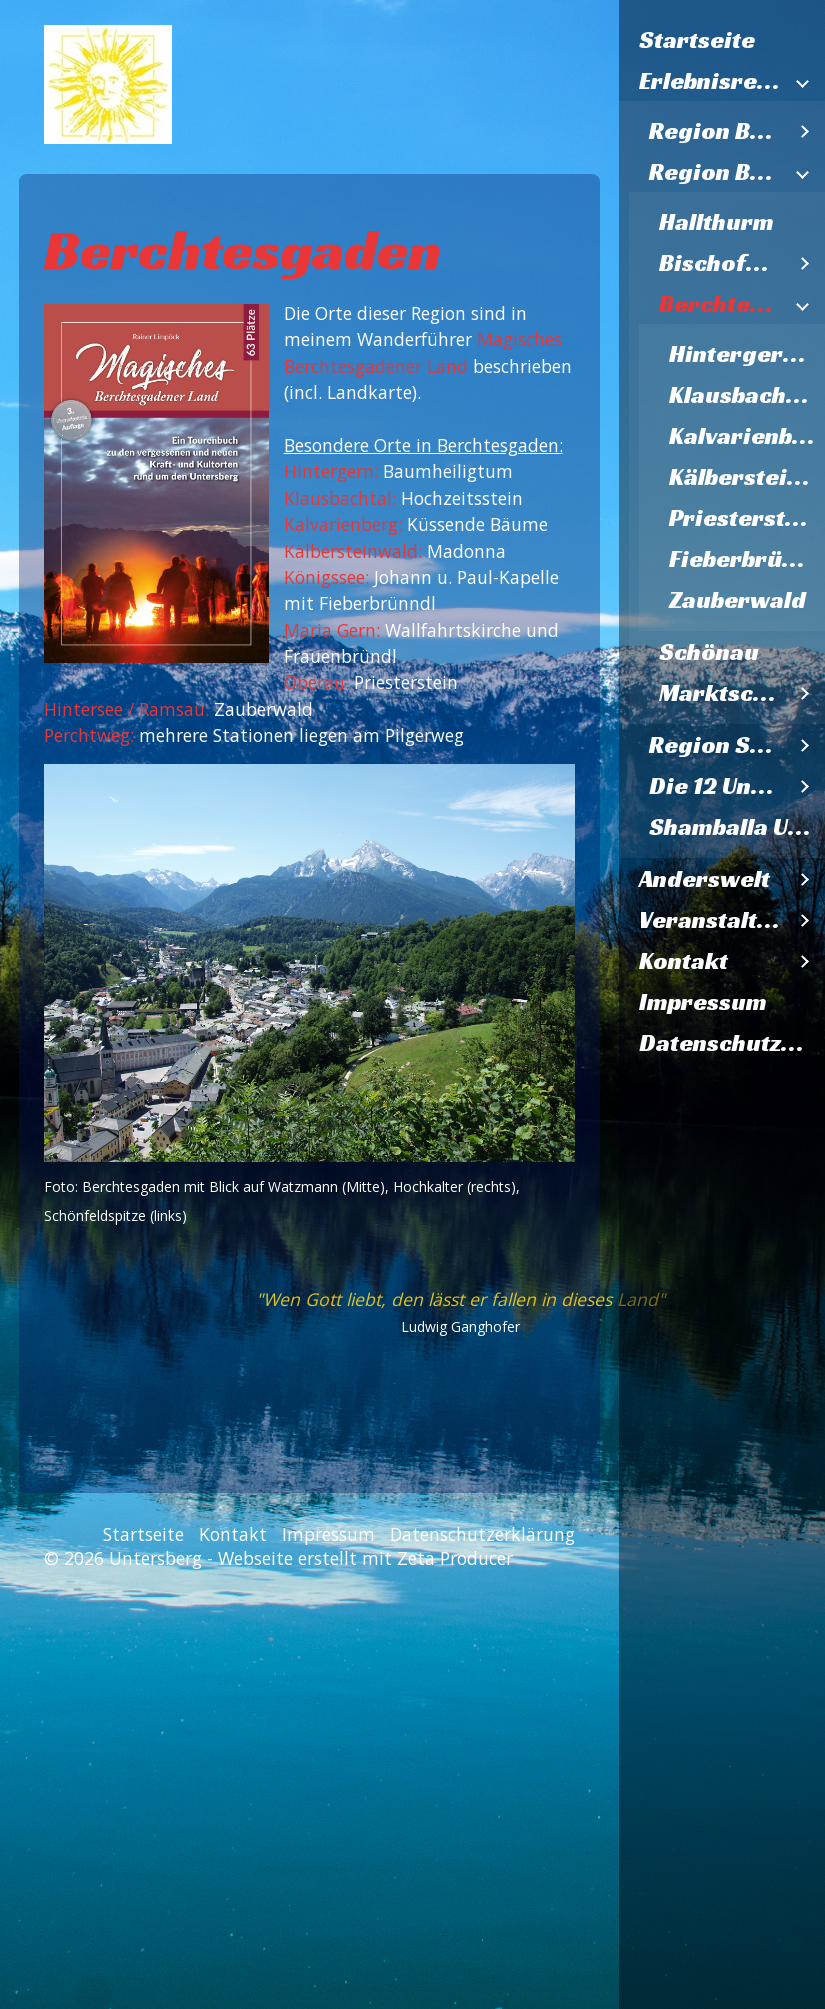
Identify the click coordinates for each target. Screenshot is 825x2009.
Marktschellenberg (722, 693)
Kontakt (683, 961)
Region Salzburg (717, 745)
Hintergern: (331, 471)
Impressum (703, 1002)
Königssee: (326, 577)
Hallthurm (716, 222)
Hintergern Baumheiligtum (747, 354)
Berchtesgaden (722, 304)
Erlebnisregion (712, 81)
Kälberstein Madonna (747, 477)
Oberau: (316, 682)
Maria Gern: (332, 630)
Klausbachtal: (340, 498)
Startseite (697, 40)
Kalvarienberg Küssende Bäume (747, 436)
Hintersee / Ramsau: (126, 709)
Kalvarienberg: (343, 524)
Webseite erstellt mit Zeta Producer (365, 1558)
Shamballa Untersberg (737, 827)
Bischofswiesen (722, 263)
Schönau (709, 652)
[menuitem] (722, 40)
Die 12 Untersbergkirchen (717, 786)
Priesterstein (745, 518)
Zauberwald (737, 600)
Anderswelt (704, 879)
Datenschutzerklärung (732, 1043)
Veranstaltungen (712, 920)
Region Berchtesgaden (717, 172)
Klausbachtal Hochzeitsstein (747, 395)
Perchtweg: (89, 735)
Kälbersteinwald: (355, 551)
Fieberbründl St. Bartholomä (747, 559)
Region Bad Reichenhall (717, 131)
